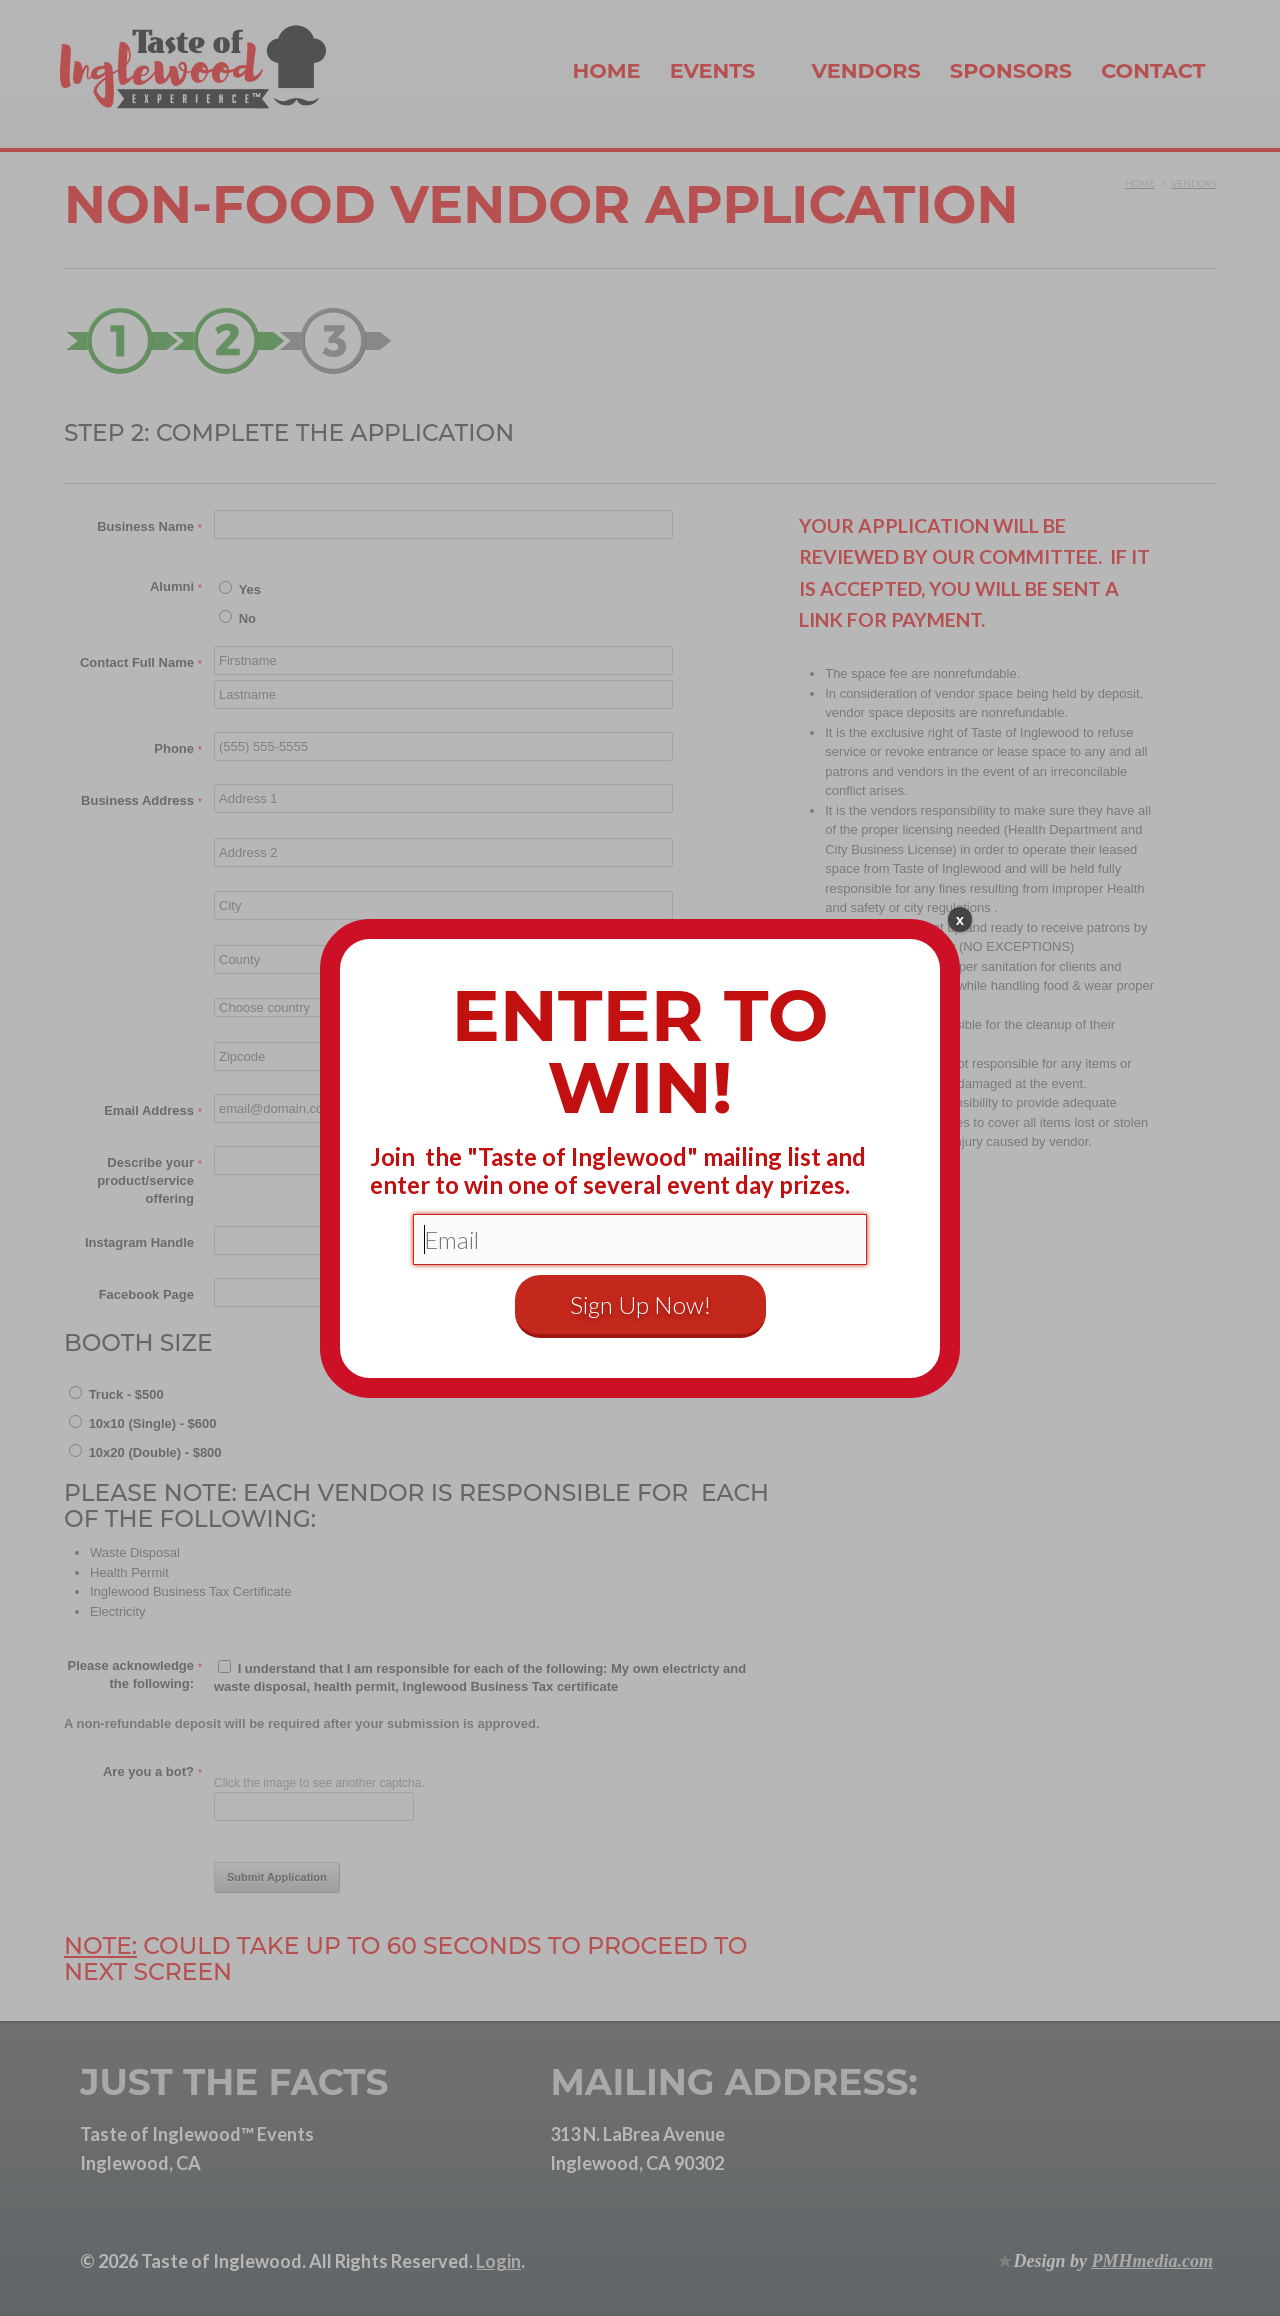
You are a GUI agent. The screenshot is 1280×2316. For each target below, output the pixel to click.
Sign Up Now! (640, 1304)
